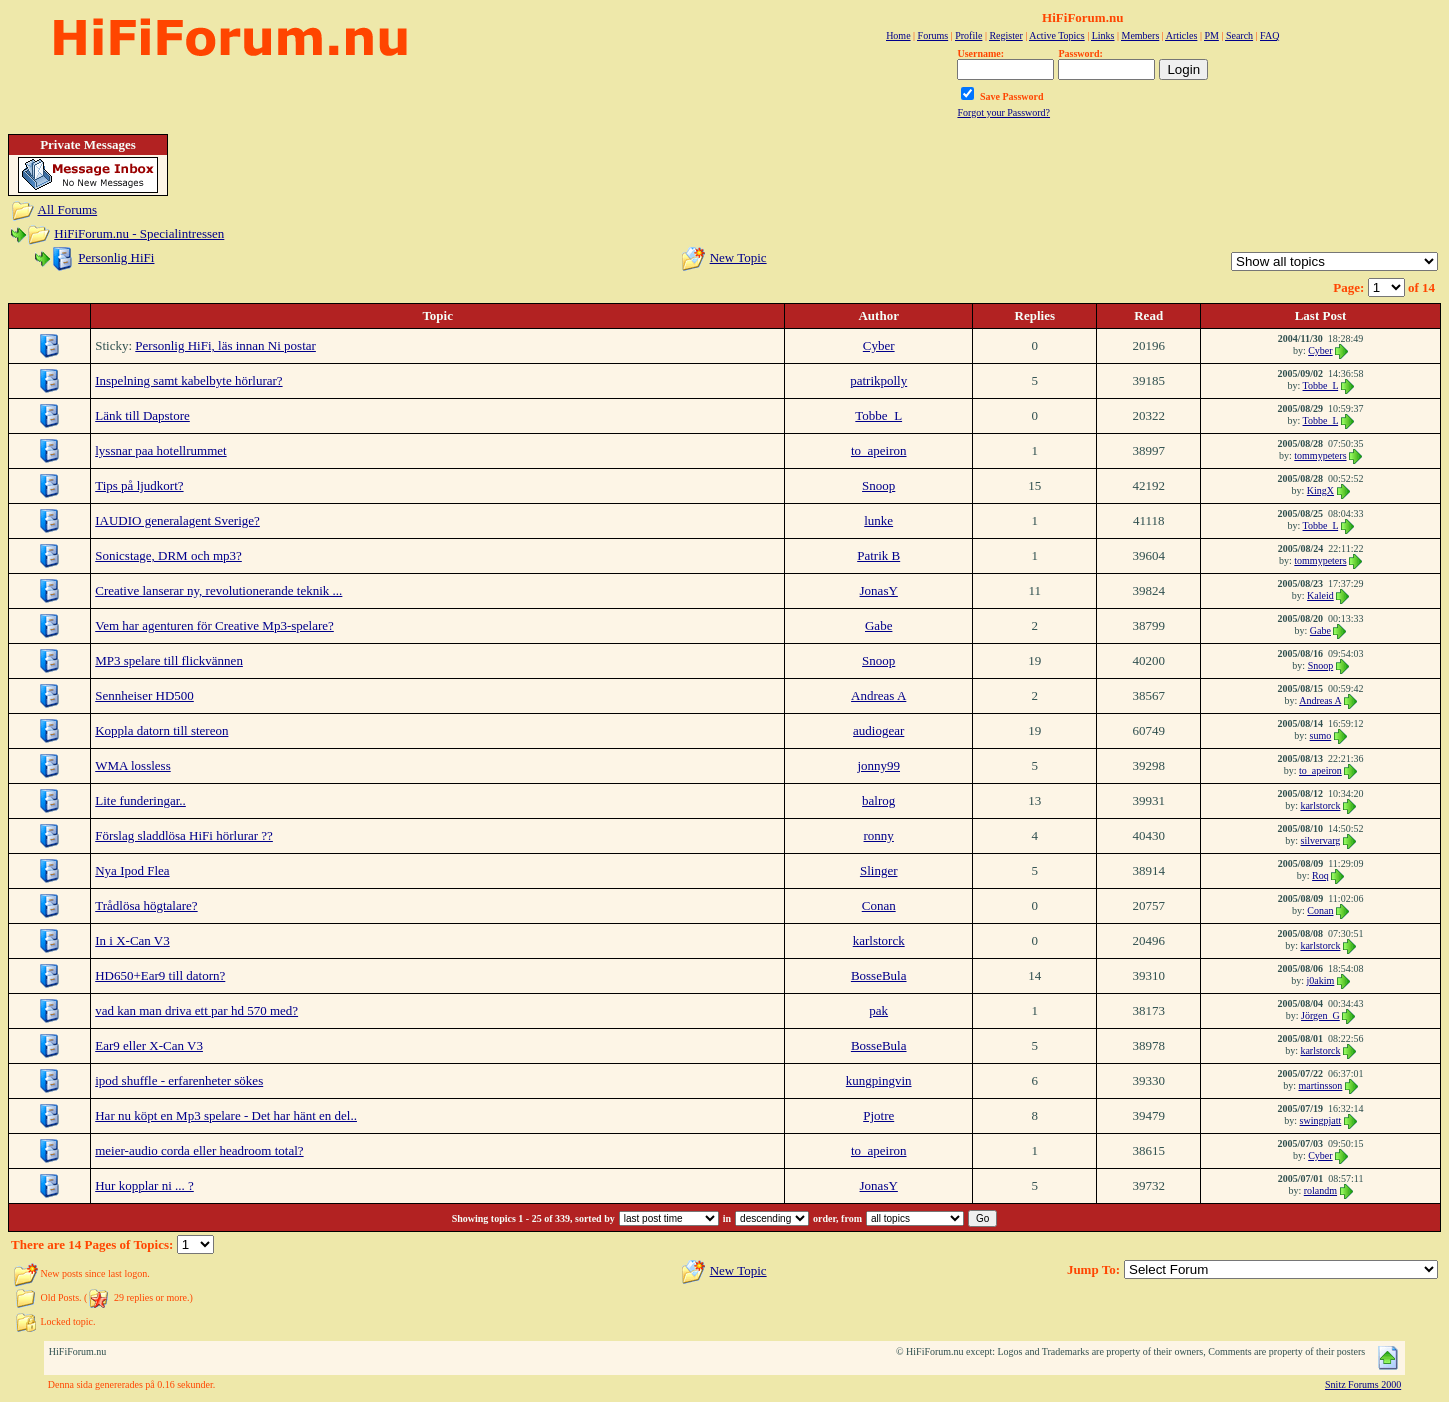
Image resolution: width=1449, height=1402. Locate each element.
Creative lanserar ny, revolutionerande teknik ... (218, 590)
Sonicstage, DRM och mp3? (168, 555)
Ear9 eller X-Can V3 (149, 1045)
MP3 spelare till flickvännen (169, 660)
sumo (1321, 735)
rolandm (1320, 1190)
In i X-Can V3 (132, 940)
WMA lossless (132, 765)
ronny (879, 835)
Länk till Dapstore (142, 415)
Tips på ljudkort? (139, 485)
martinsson (1320, 1085)
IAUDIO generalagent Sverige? (177, 520)
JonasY (879, 590)
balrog (878, 800)
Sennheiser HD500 (144, 695)
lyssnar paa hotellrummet (160, 450)
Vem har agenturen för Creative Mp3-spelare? (214, 625)
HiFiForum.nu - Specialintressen (139, 233)
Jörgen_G (1320, 1015)
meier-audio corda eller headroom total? (199, 1150)
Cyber (879, 345)
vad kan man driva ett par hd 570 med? (196, 1010)
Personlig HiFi (116, 257)
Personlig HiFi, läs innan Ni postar (225, 345)
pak (878, 1010)
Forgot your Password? (1003, 112)
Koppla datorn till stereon (161, 730)
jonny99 (878, 765)
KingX (1320, 490)
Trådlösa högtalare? (146, 905)
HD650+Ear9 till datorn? (160, 975)
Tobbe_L (1321, 385)
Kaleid (1320, 595)
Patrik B (878, 555)
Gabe (878, 625)
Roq (1320, 875)
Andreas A (878, 695)
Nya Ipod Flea (132, 870)
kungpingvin (879, 1080)
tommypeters (1320, 455)
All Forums (68, 209)
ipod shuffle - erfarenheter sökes (179, 1080)
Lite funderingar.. (140, 800)
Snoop (878, 485)
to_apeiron (879, 450)
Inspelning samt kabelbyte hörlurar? (188, 380)
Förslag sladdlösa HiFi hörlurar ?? (184, 835)
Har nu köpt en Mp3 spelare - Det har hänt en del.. (226, 1115)
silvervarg (1321, 840)
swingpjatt (1321, 1120)
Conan (879, 905)
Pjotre (878, 1115)
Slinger (879, 870)
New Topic (738, 257)
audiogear (878, 730)
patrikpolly (878, 380)
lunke (878, 520)
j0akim (1321, 980)
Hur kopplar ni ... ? (144, 1185)
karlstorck (1320, 805)
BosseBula (879, 975)
